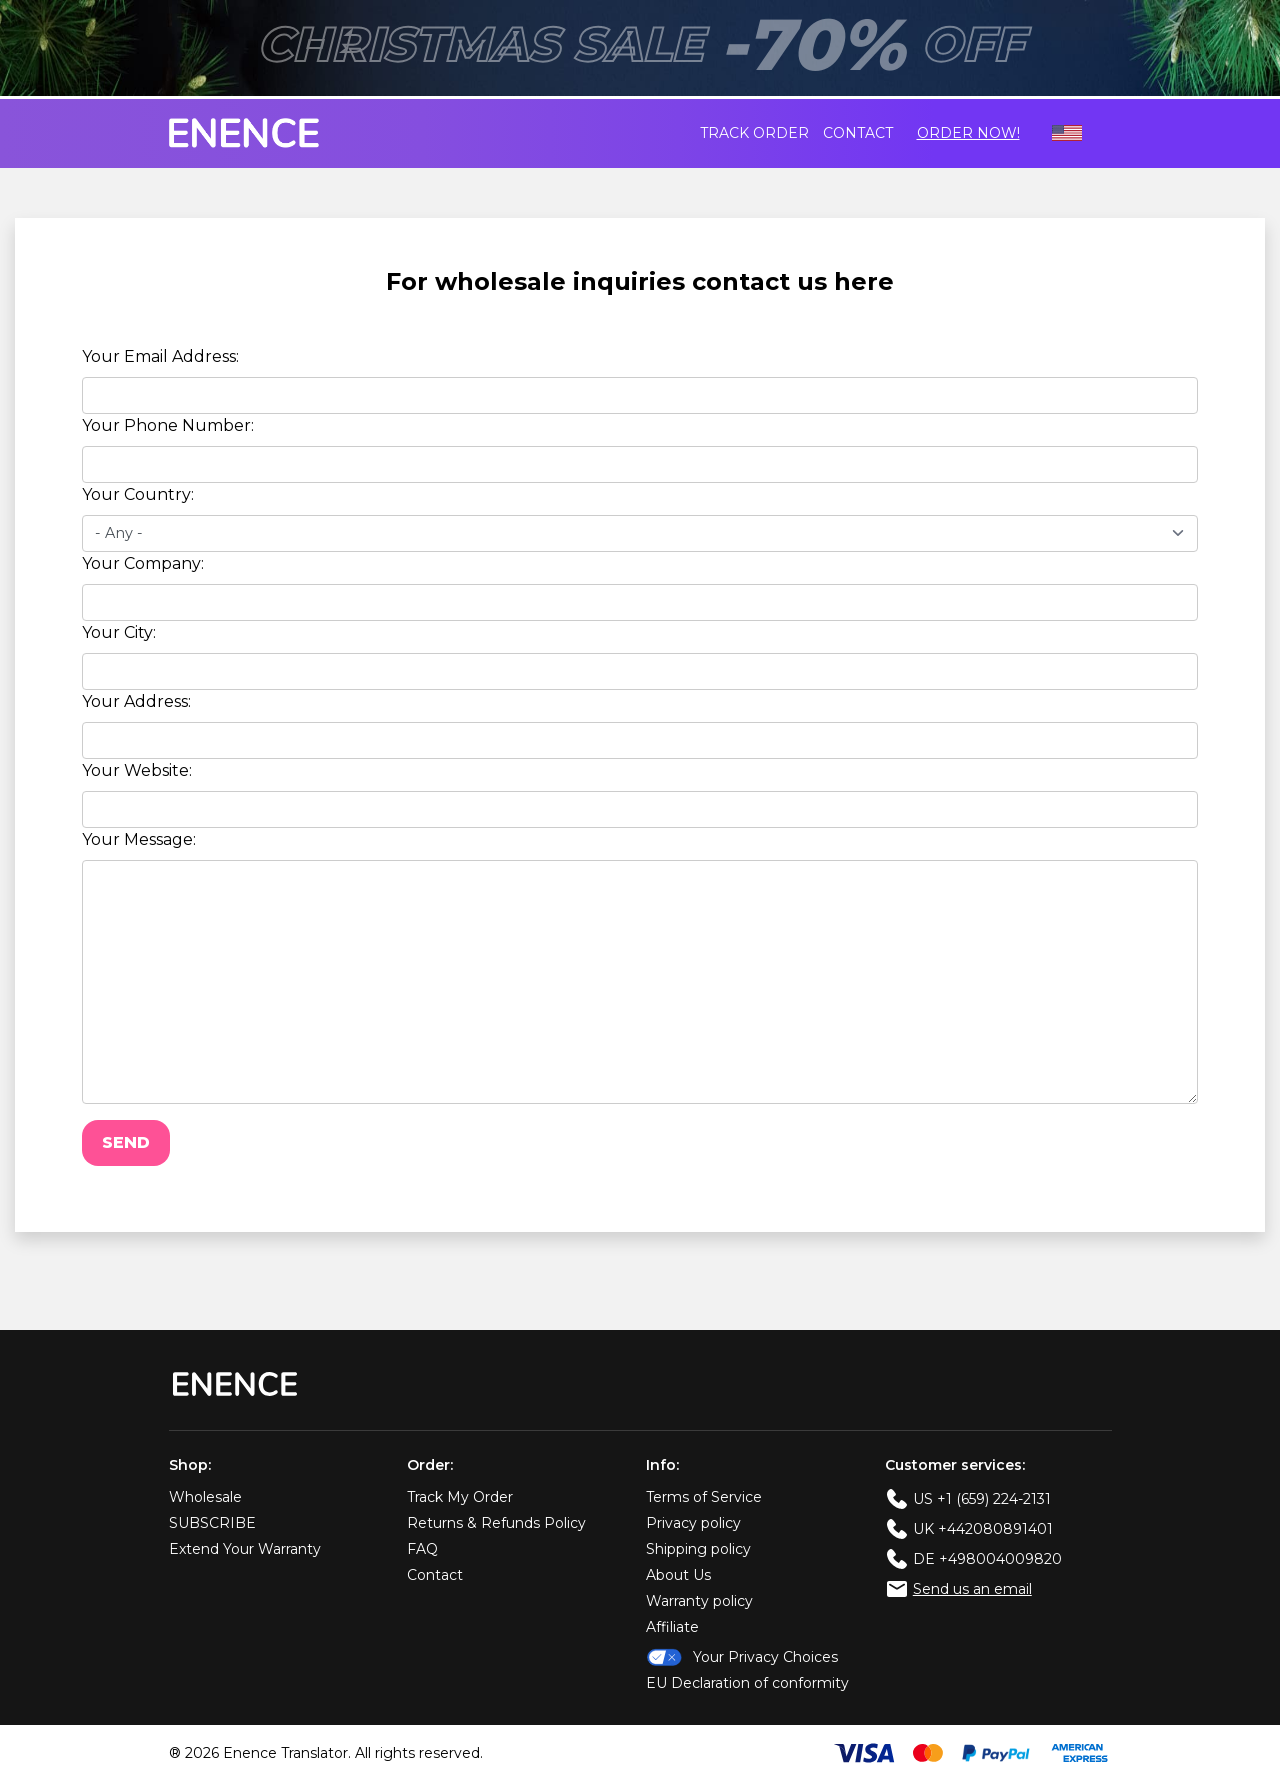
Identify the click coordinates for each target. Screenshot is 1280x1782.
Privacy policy (693, 1523)
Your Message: (139, 839)
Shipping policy (698, 1549)
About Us (678, 1575)
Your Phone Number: (168, 425)
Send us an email (972, 1589)
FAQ (422, 1549)
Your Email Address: (160, 356)
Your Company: (143, 563)
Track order (754, 133)
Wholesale (205, 1497)
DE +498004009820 (987, 1559)
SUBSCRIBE (212, 1523)
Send (126, 1142)
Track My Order (460, 1497)
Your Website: (137, 770)
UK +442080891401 (983, 1529)
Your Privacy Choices (742, 1657)
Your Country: (138, 494)
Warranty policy (699, 1601)
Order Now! (968, 133)
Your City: (119, 632)
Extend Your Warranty (245, 1549)
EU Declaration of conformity (747, 1683)
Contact (858, 133)
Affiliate (672, 1627)
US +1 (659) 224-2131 (982, 1499)
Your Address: (136, 701)
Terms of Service (704, 1497)
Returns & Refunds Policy (496, 1523)
